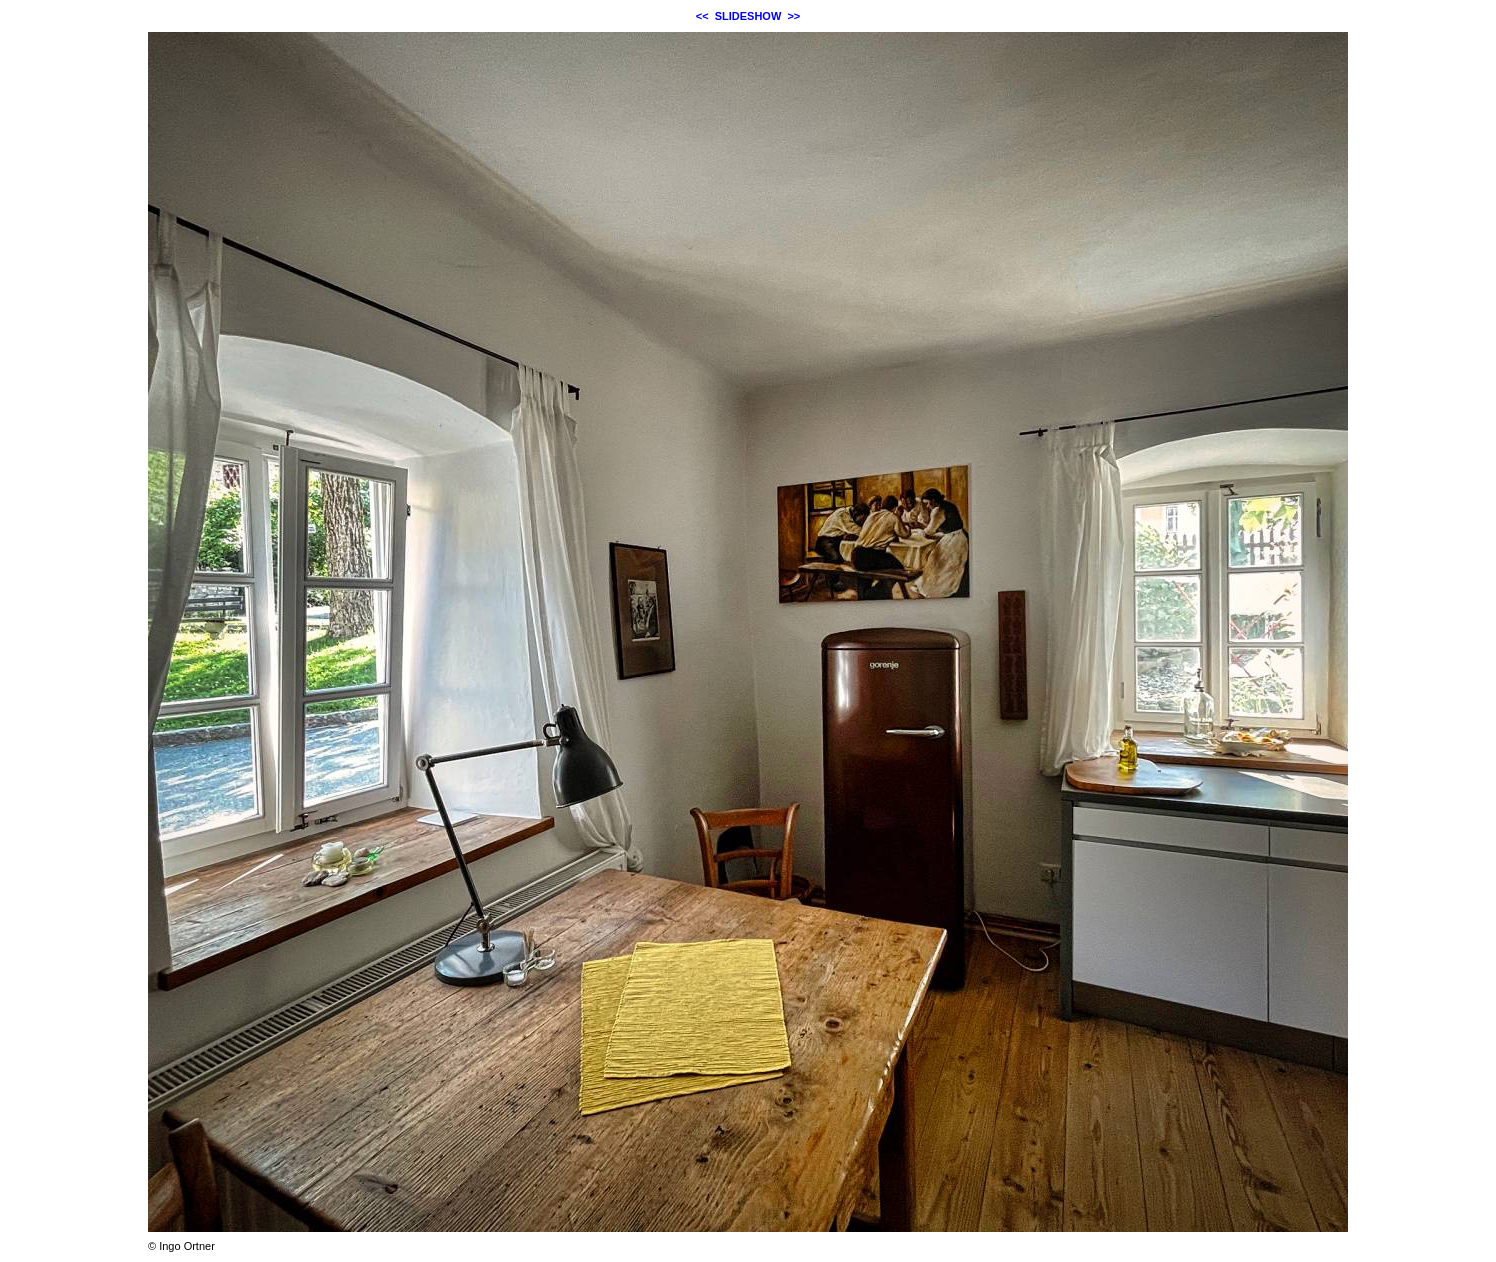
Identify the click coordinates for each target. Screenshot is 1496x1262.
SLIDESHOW (748, 16)
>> (793, 16)
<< (702, 16)
